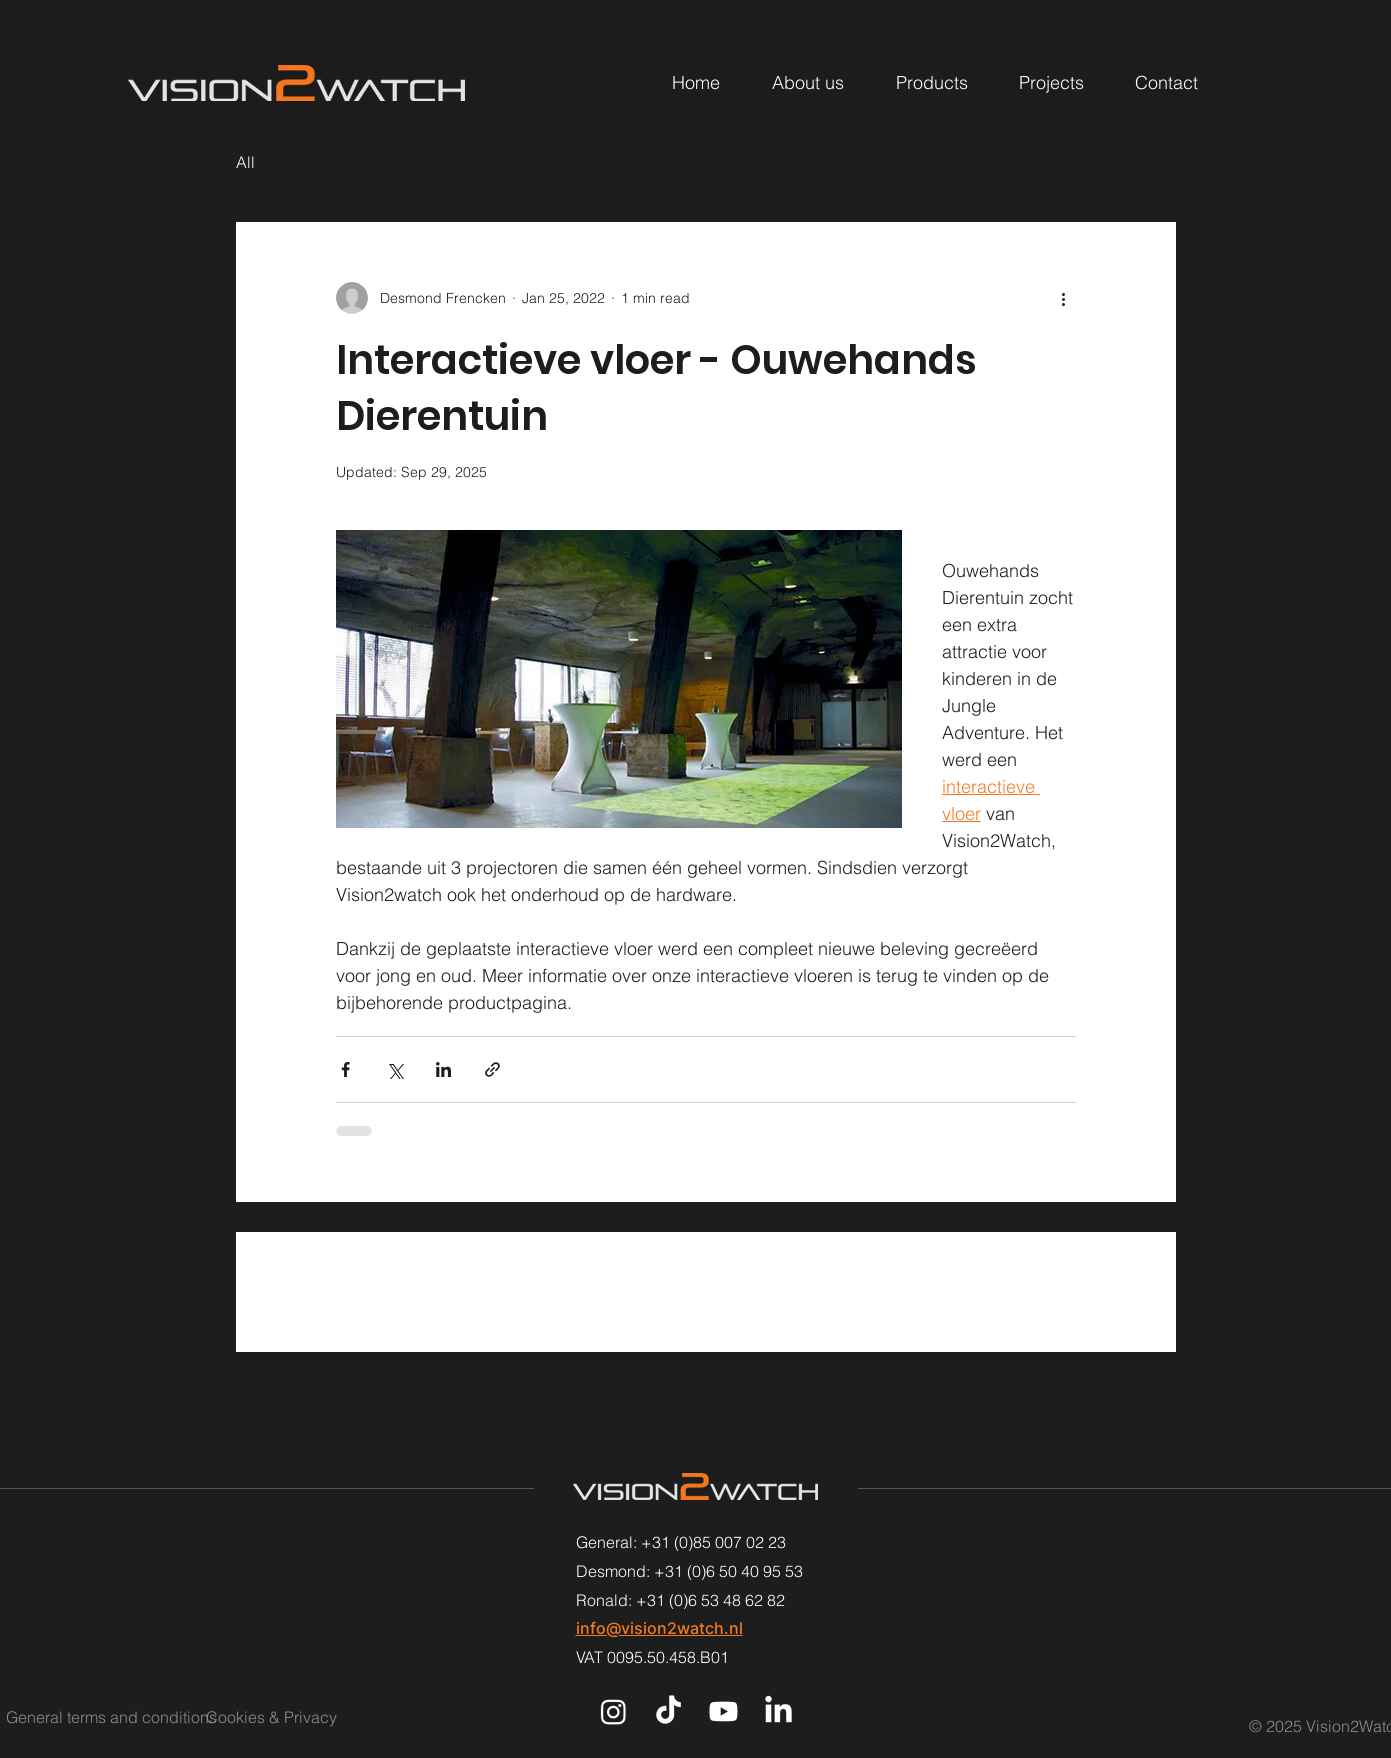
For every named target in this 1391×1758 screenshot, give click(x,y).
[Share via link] (492, 1069)
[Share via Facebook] (345, 1069)
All (245, 162)
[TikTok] (668, 1711)
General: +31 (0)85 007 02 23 (681, 1542)
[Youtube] (723, 1711)
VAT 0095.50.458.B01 (652, 1657)
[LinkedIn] (778, 1711)
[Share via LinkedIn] (443, 1069)
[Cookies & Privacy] (295, 1717)
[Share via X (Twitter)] (394, 1069)
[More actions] (1064, 298)
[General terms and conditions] (111, 1717)
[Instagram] (613, 1711)
